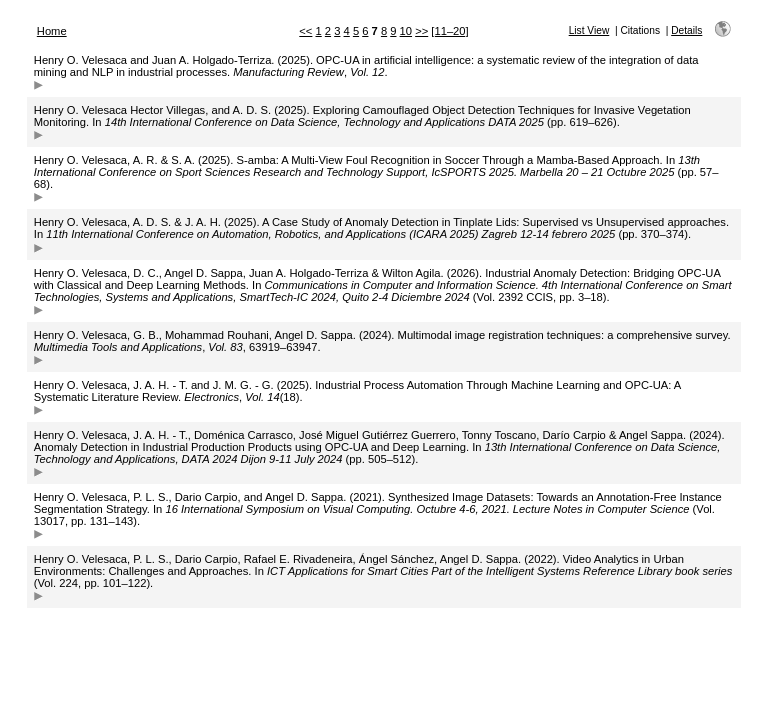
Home (52, 31)
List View (589, 30)
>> (421, 31)
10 (406, 31)
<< (305, 31)
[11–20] (449, 31)
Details (686, 30)
